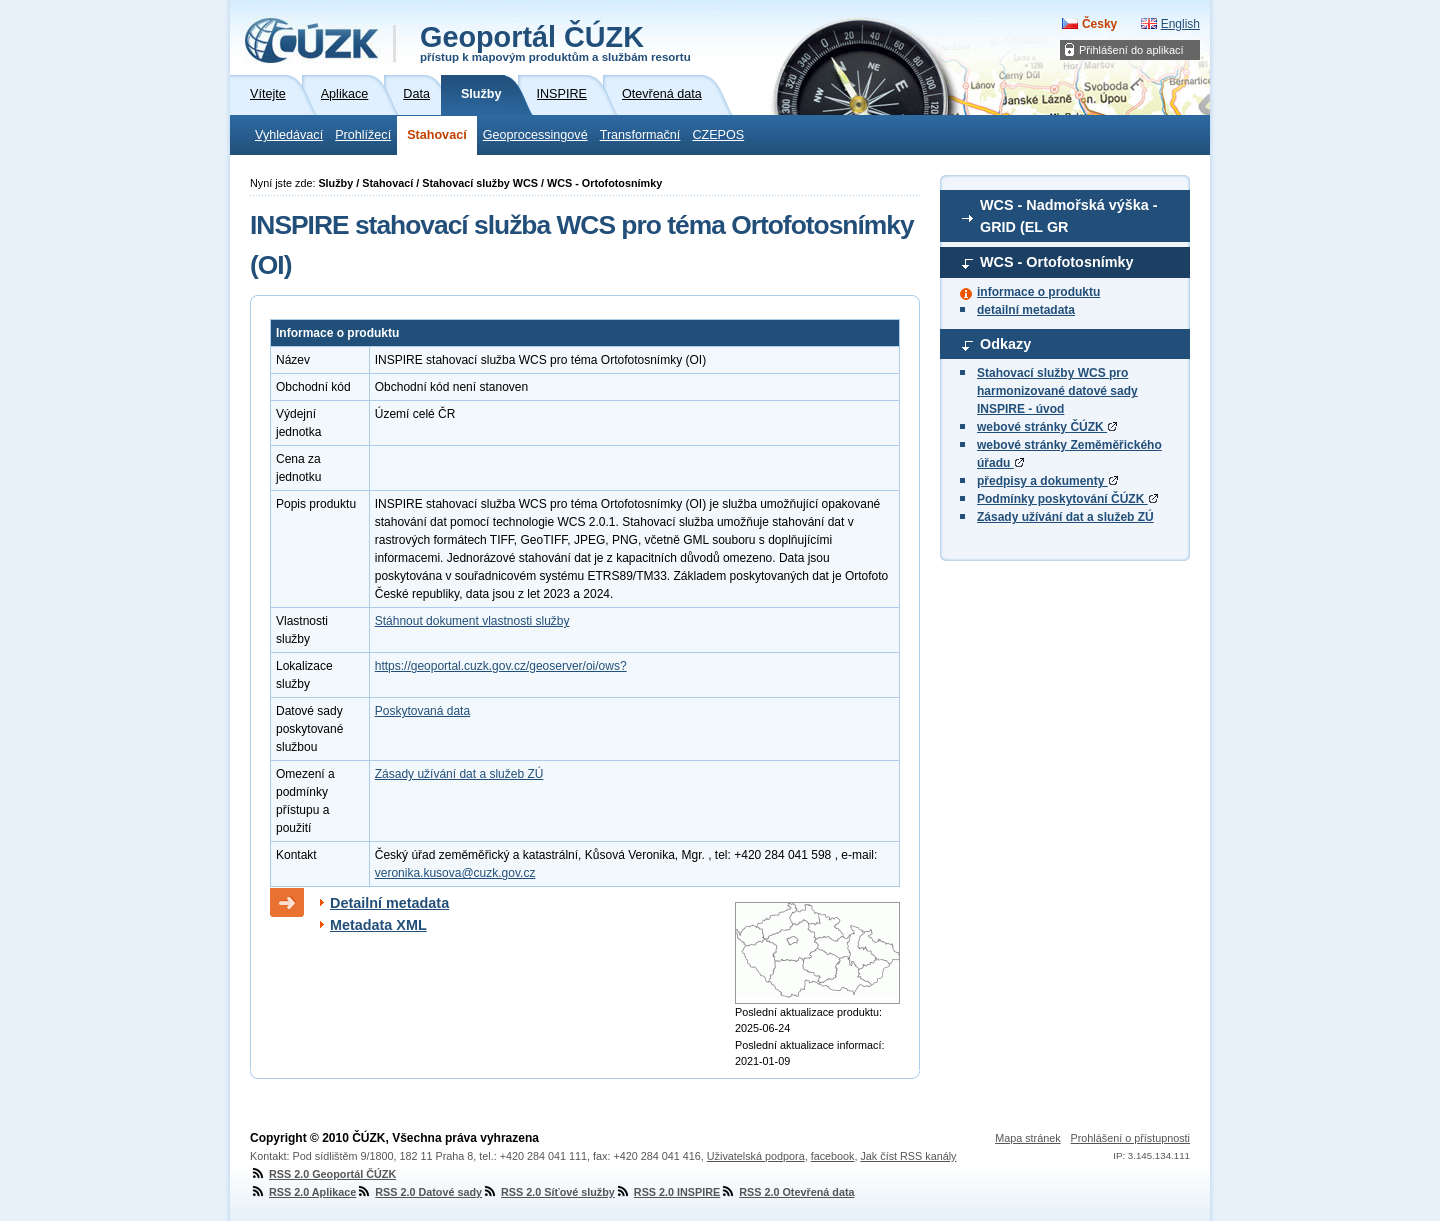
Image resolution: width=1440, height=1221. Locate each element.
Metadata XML (378, 925)
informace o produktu (1038, 292)
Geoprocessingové (535, 135)
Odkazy (1005, 344)
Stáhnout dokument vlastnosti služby (472, 621)
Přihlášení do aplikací (1131, 50)
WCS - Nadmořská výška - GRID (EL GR (1069, 216)
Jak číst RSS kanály (908, 1156)
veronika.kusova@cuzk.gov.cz (455, 873)
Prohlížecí (363, 135)
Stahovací (437, 135)
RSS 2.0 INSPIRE (667, 1192)
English (1180, 24)
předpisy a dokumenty (1047, 481)
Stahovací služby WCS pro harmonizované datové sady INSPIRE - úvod (1057, 391)
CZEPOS (718, 135)
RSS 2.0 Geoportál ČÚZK (323, 1174)
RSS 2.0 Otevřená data (787, 1192)
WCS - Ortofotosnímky (1057, 262)
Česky (1099, 24)
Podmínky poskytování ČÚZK (1067, 499)
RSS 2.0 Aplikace (303, 1192)
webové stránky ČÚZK (1047, 427)
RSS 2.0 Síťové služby (548, 1192)
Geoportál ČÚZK (555, 42)
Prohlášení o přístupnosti (1130, 1138)
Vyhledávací (289, 135)
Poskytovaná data (422, 711)
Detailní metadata (389, 903)
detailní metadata (1026, 310)
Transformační (640, 135)
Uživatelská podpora (756, 1156)
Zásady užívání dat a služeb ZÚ (1065, 517)
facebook (833, 1156)
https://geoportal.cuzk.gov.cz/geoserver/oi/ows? (501, 666)
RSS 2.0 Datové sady (419, 1192)
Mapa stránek (1027, 1138)
